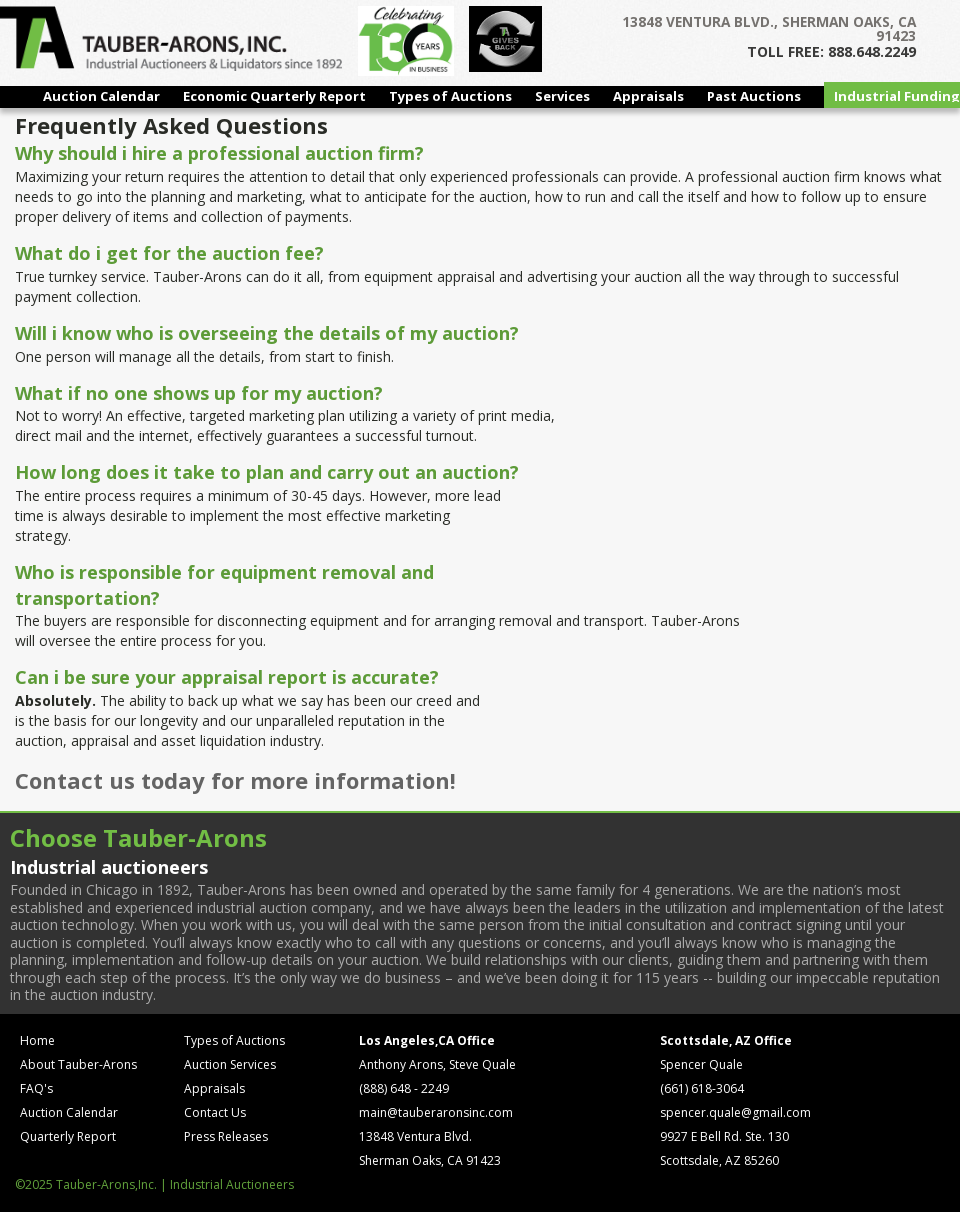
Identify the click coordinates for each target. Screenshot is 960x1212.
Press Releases (226, 1136)
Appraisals (648, 96)
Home (37, 1040)
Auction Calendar (101, 96)
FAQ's (36, 1088)
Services (562, 96)
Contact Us (215, 1112)
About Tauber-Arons (78, 1064)
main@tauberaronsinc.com (436, 1112)
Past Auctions (754, 96)
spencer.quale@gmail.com (735, 1112)
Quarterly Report (68, 1136)
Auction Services (230, 1064)
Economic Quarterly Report (274, 96)
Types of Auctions (450, 96)
